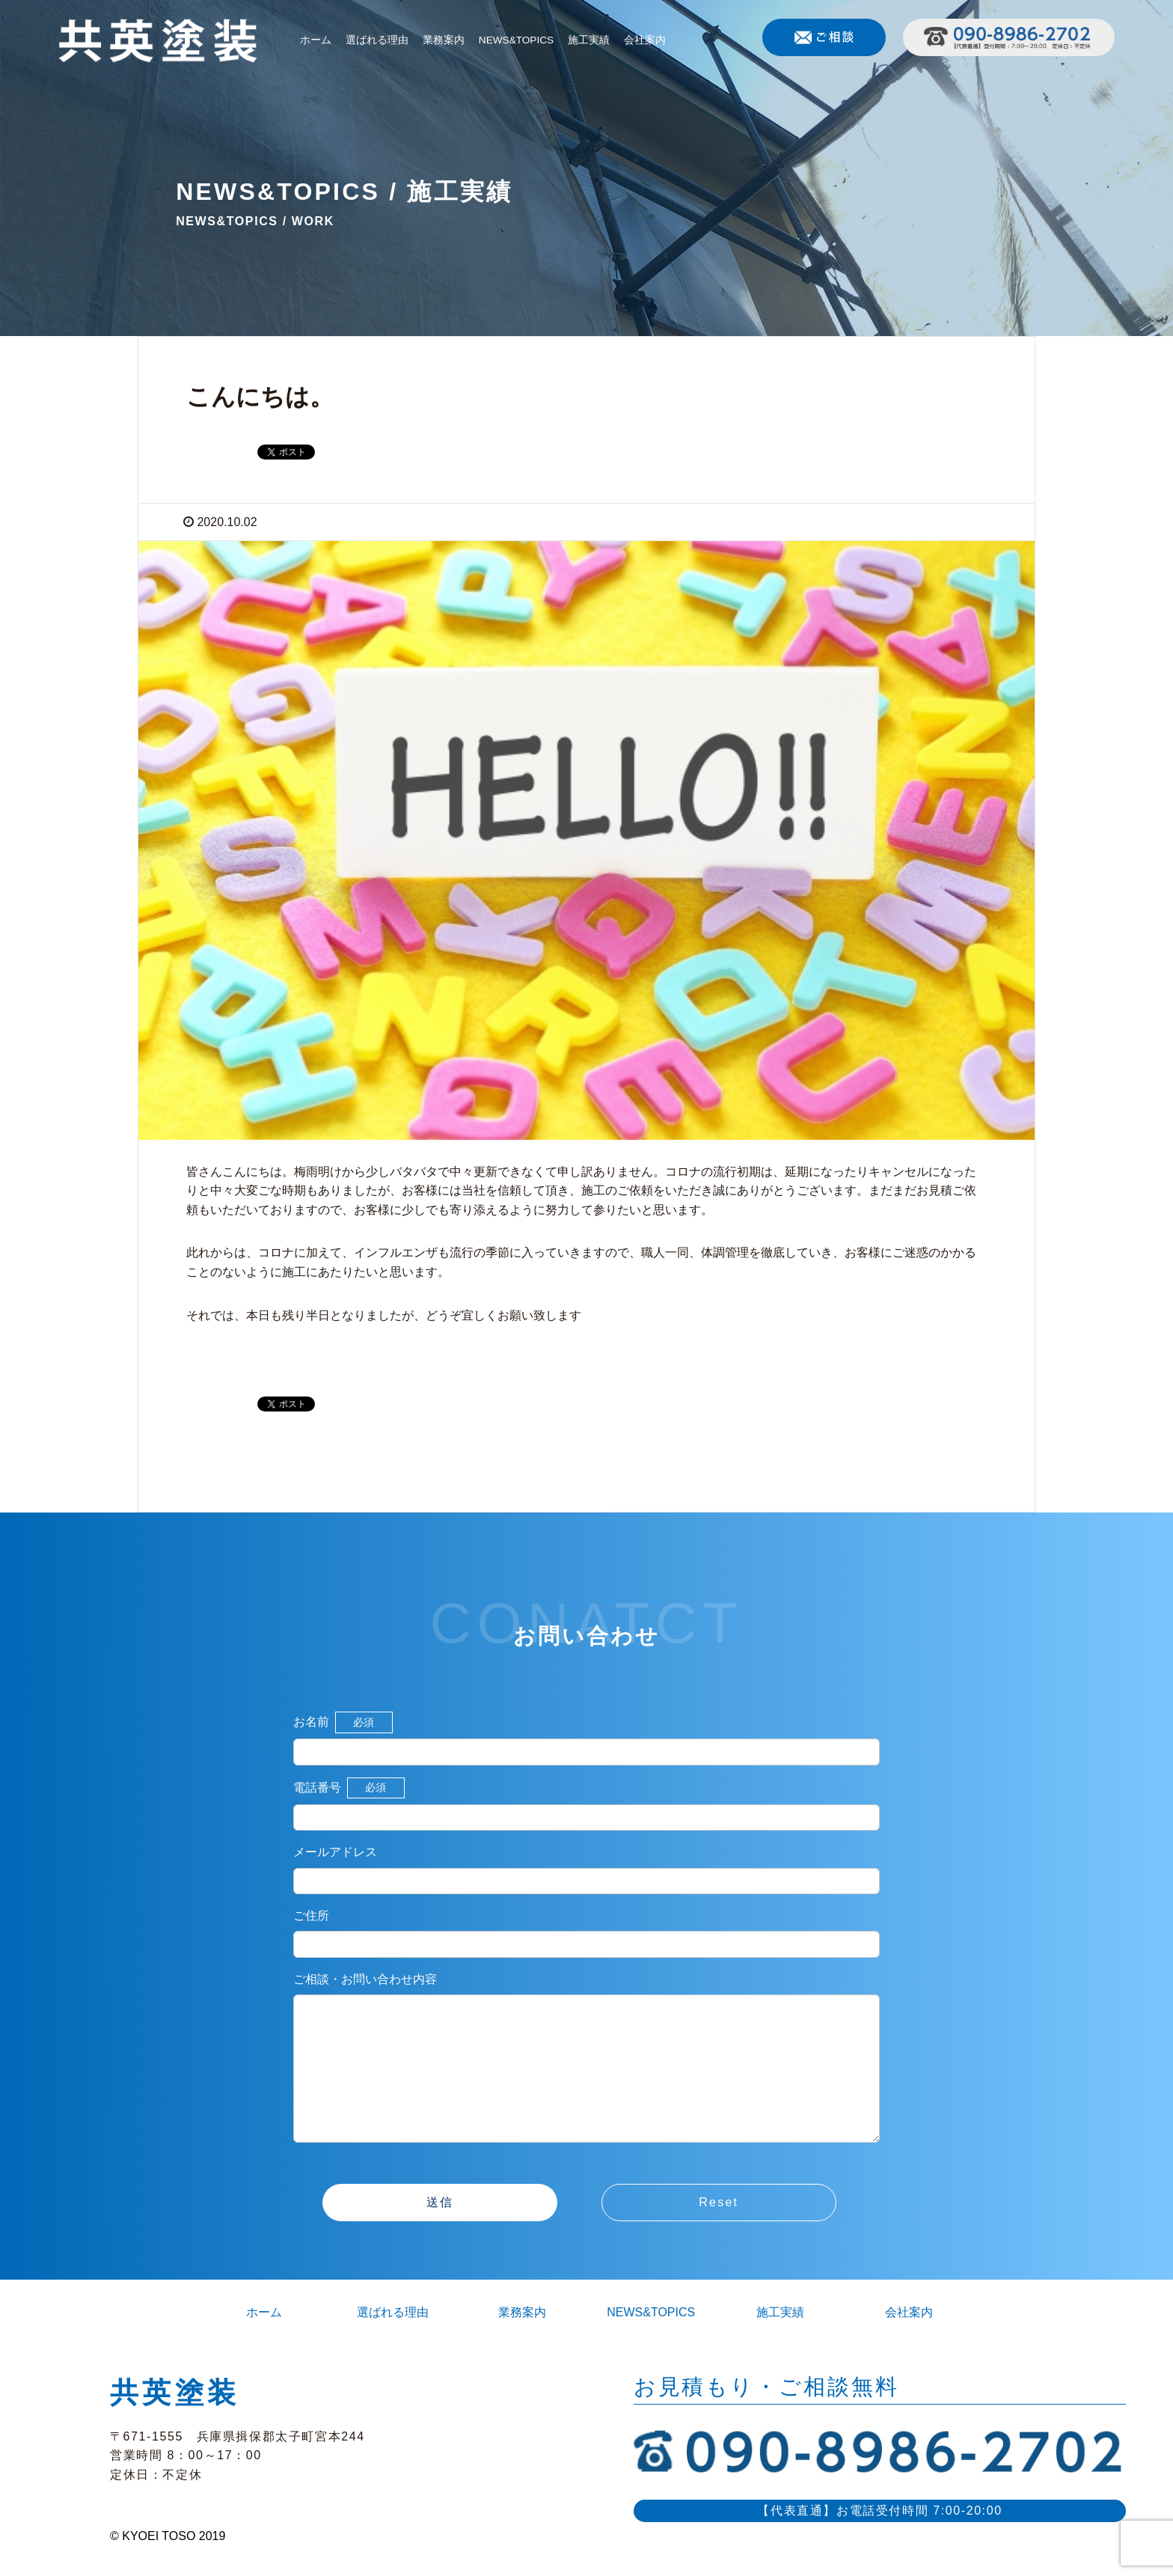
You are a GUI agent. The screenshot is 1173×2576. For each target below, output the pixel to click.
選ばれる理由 (377, 40)
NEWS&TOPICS (516, 40)
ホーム (315, 40)
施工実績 (589, 40)
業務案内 (444, 40)
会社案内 (645, 40)
